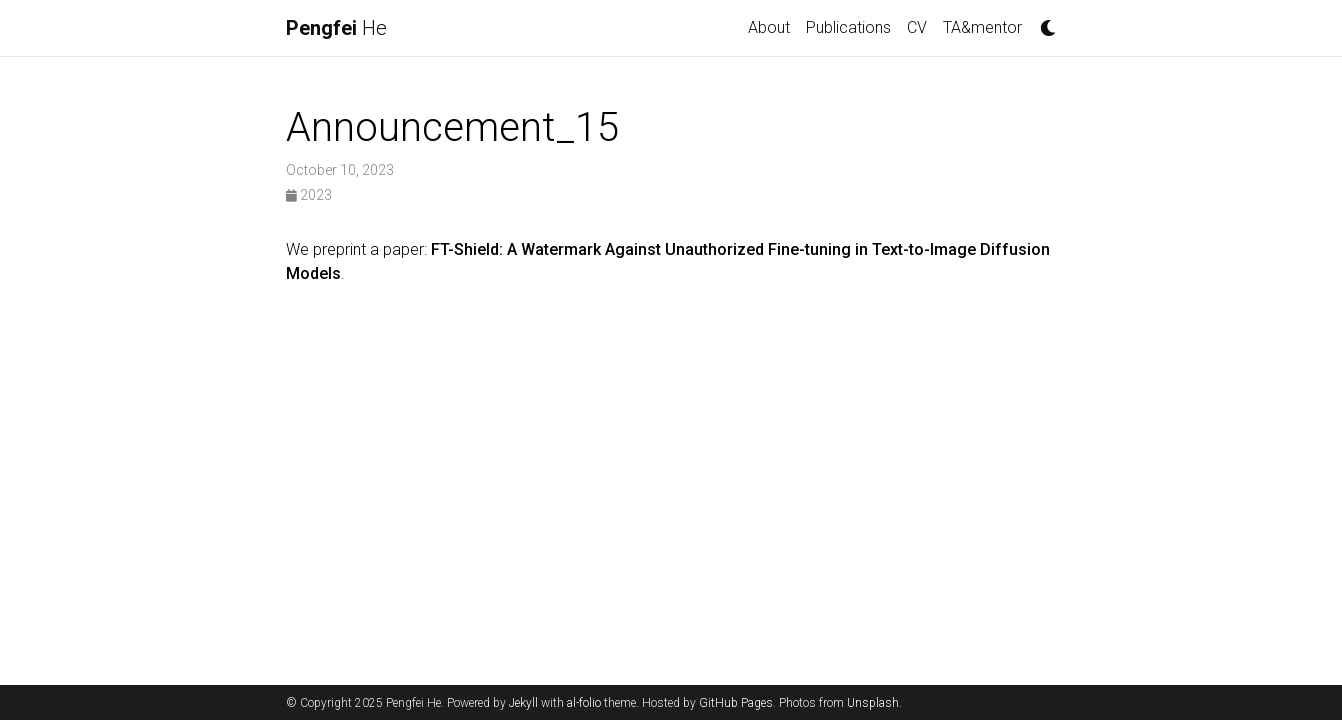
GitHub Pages (736, 703)
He (336, 28)
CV (917, 27)
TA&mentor (982, 27)
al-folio (584, 703)
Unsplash (873, 703)
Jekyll (523, 703)
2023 (309, 195)
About (769, 27)
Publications (848, 27)
